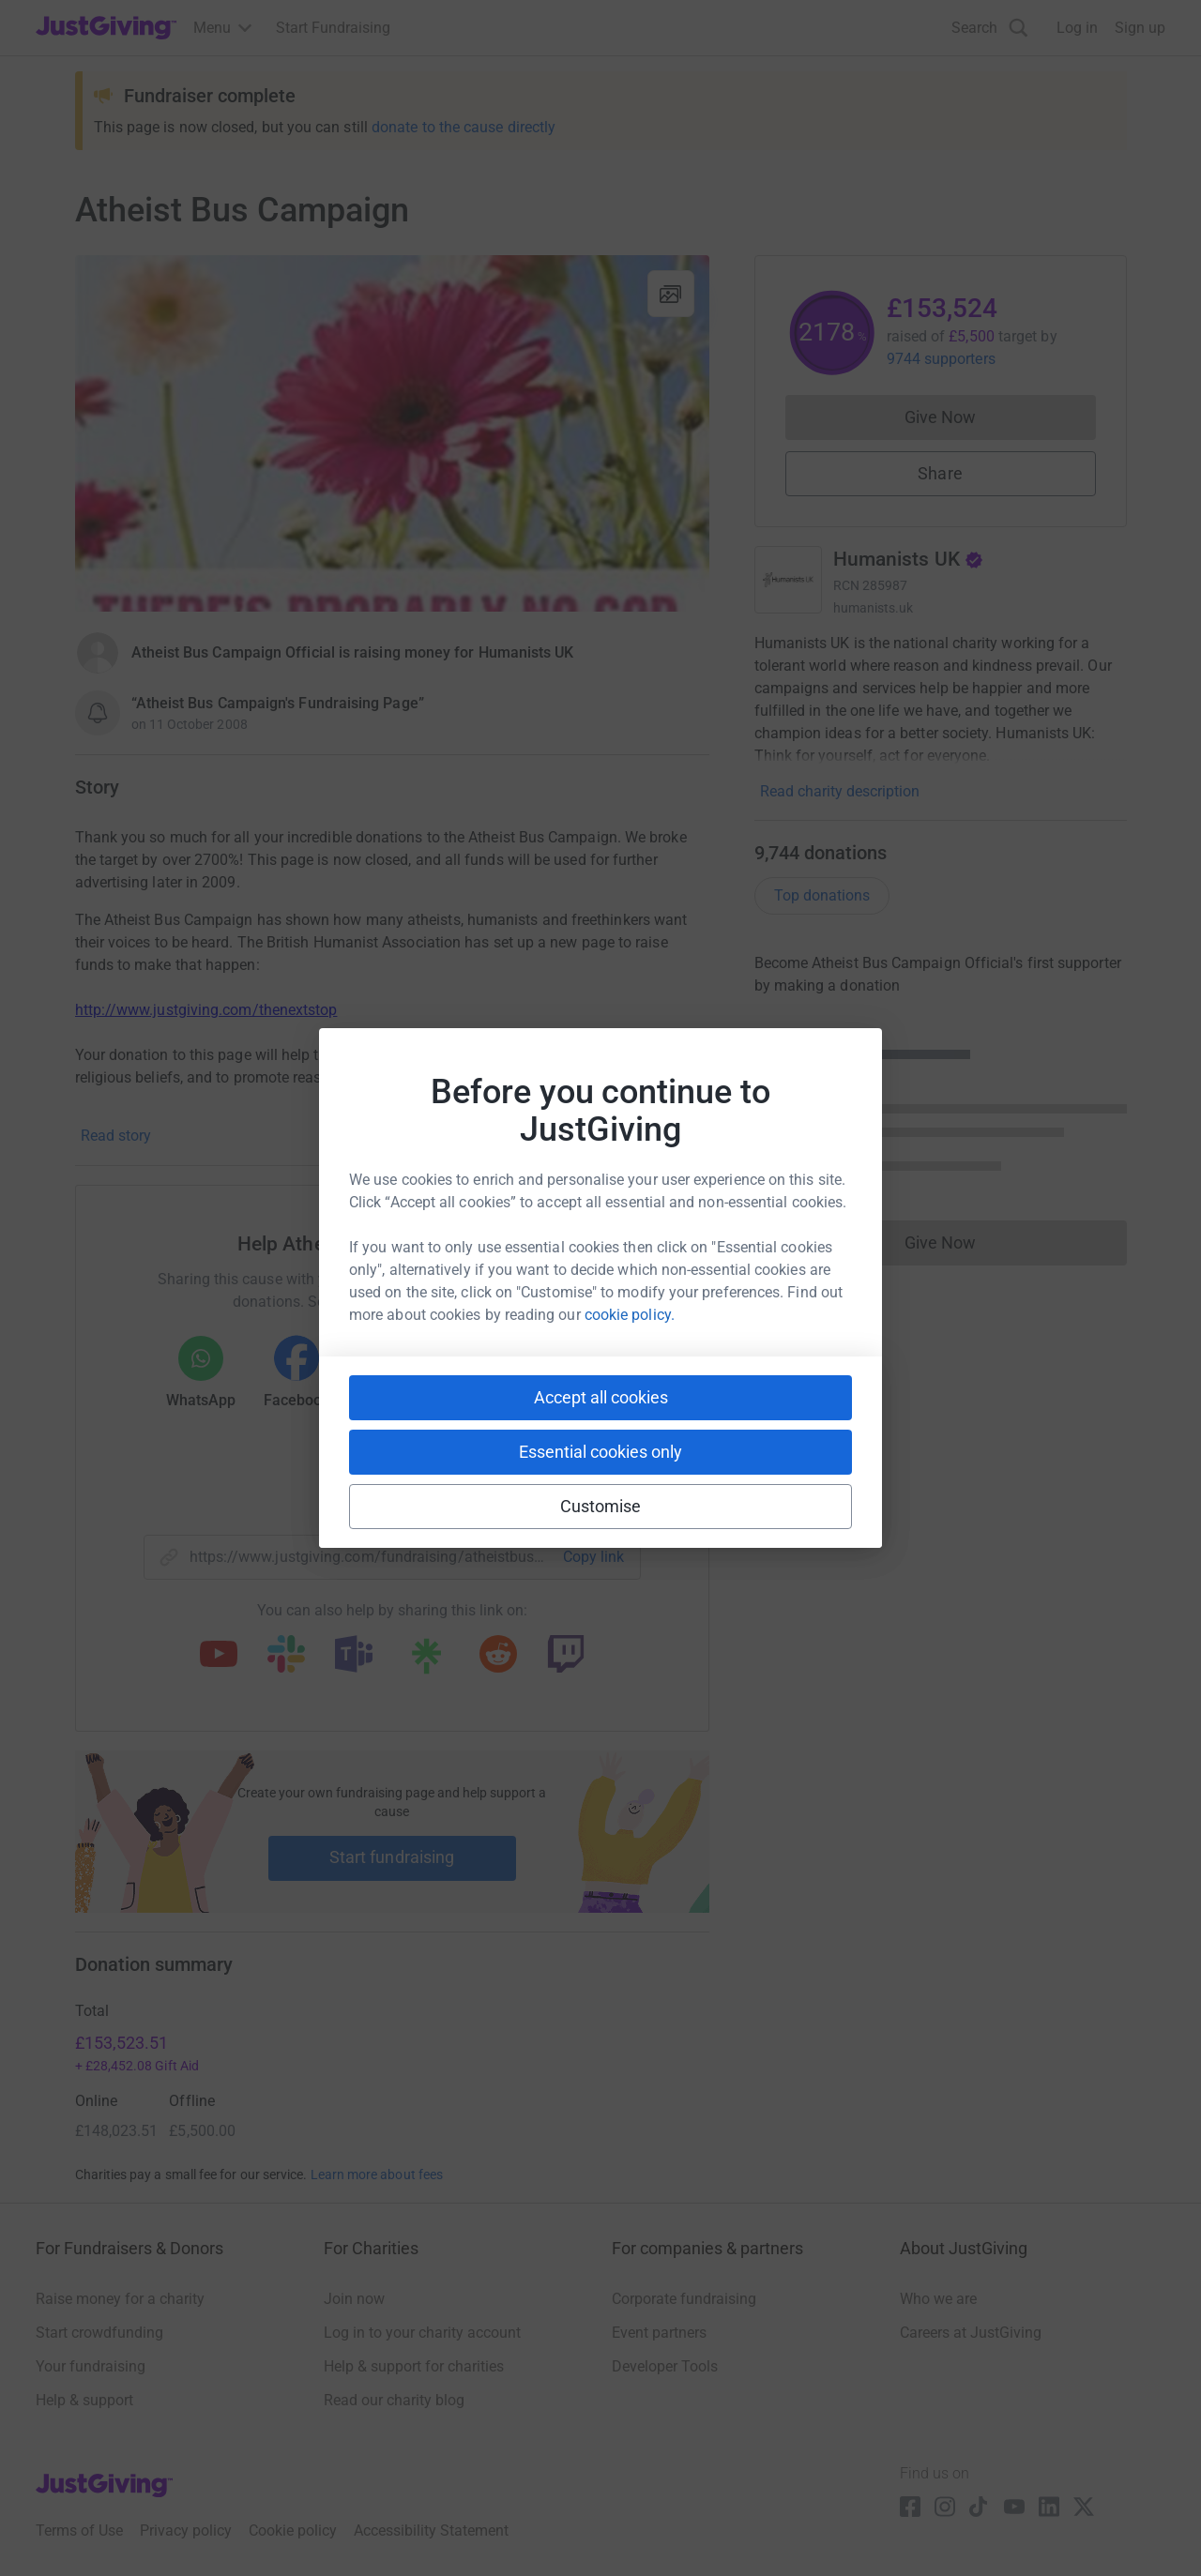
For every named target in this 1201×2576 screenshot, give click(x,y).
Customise (601, 1506)
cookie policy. (630, 1315)
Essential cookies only (600, 1452)
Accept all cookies (601, 1397)
